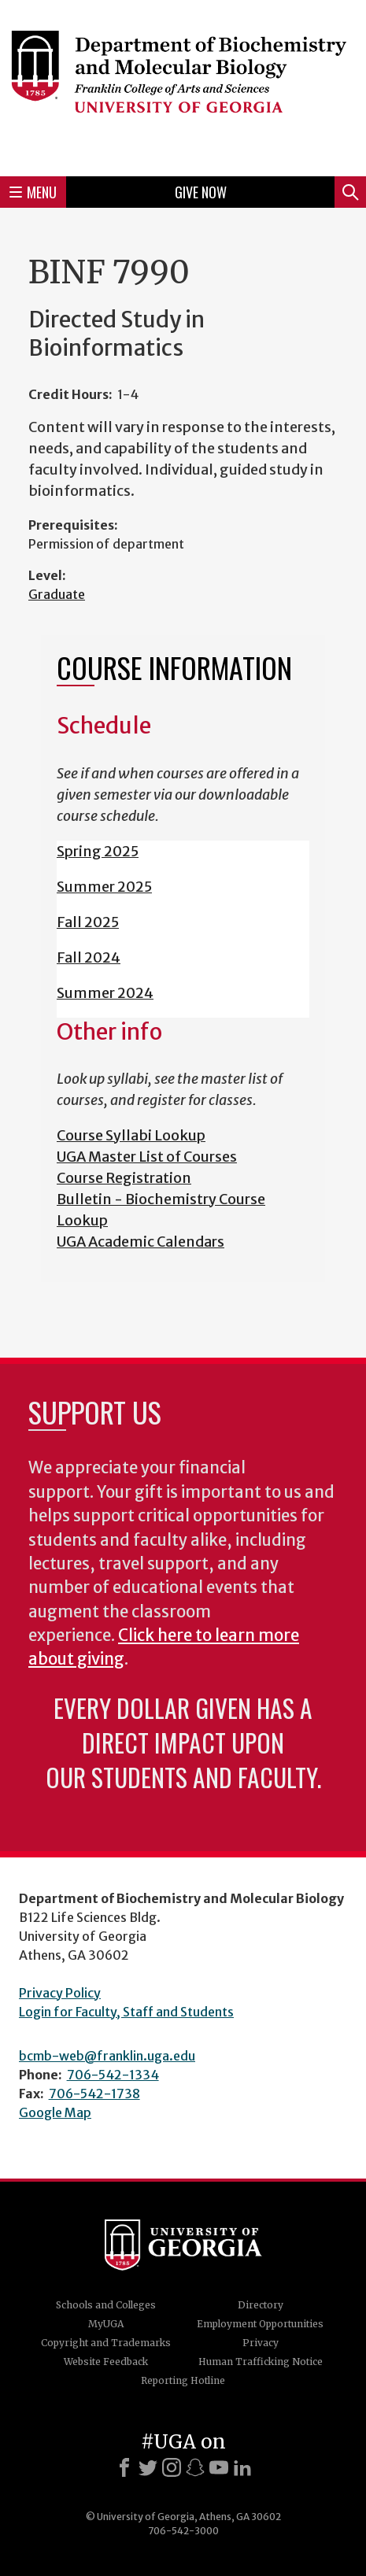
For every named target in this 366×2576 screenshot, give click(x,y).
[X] (148, 2467)
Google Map (55, 2112)
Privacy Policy (60, 1993)
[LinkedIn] (242, 2467)
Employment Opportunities (260, 2324)
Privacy (260, 2343)
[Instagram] (171, 2467)
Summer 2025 (104, 887)
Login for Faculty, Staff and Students (126, 2012)
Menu (33, 192)
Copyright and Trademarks (106, 2343)
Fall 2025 (88, 922)
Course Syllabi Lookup (131, 1135)
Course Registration (124, 1178)
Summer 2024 (105, 993)
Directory (260, 2305)
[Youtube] (218, 2467)
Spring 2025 (98, 851)
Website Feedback (106, 2361)
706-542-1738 (94, 2093)
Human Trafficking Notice (260, 2361)
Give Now (201, 192)
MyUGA (106, 2324)
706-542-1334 (113, 2075)
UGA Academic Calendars (140, 1242)
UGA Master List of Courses (147, 1157)
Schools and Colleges (106, 2305)
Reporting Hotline (183, 2380)
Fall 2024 (88, 957)
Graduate (56, 594)
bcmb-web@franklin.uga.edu (107, 2056)
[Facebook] (124, 2467)
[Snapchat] (195, 2467)
